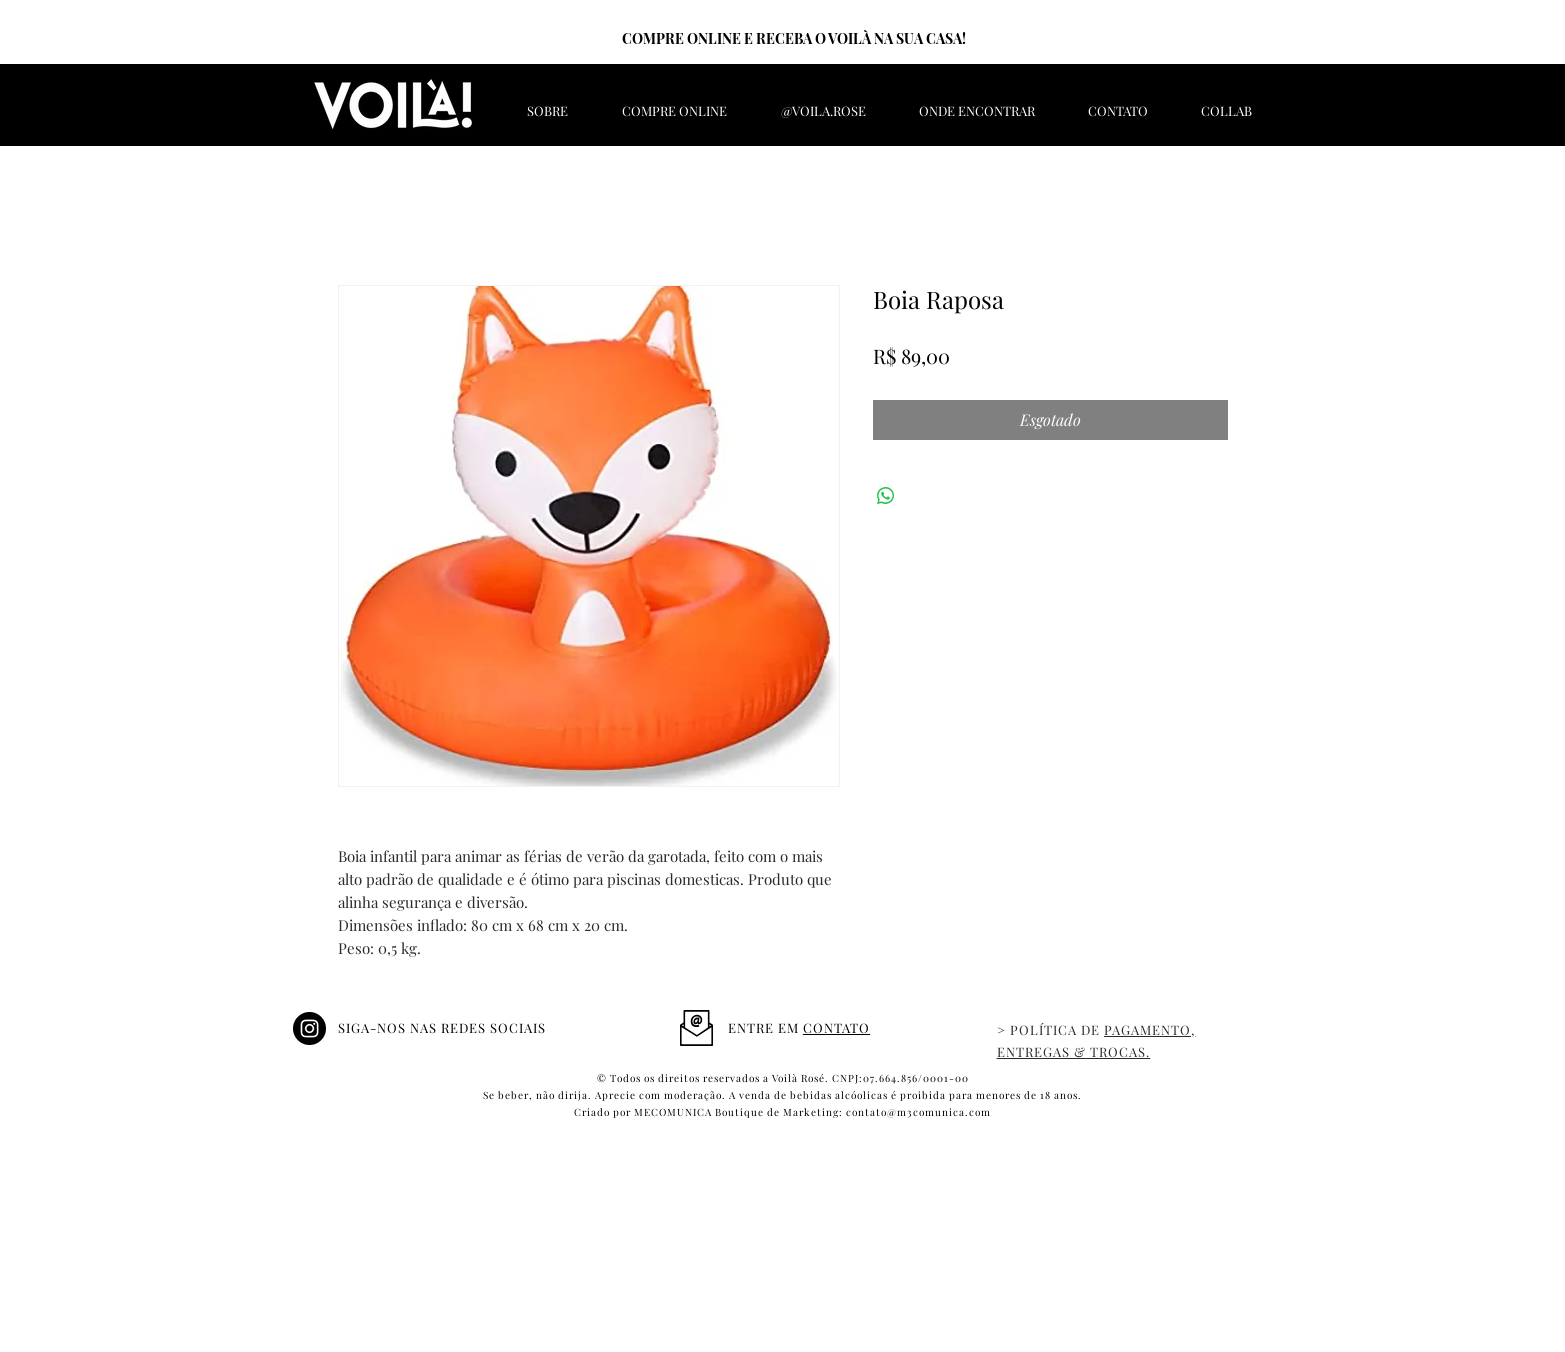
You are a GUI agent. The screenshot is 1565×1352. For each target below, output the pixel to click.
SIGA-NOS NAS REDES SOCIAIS (442, 1027)
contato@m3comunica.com (918, 1112)
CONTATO (836, 1027)
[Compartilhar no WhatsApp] (886, 496)
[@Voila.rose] (309, 1028)
